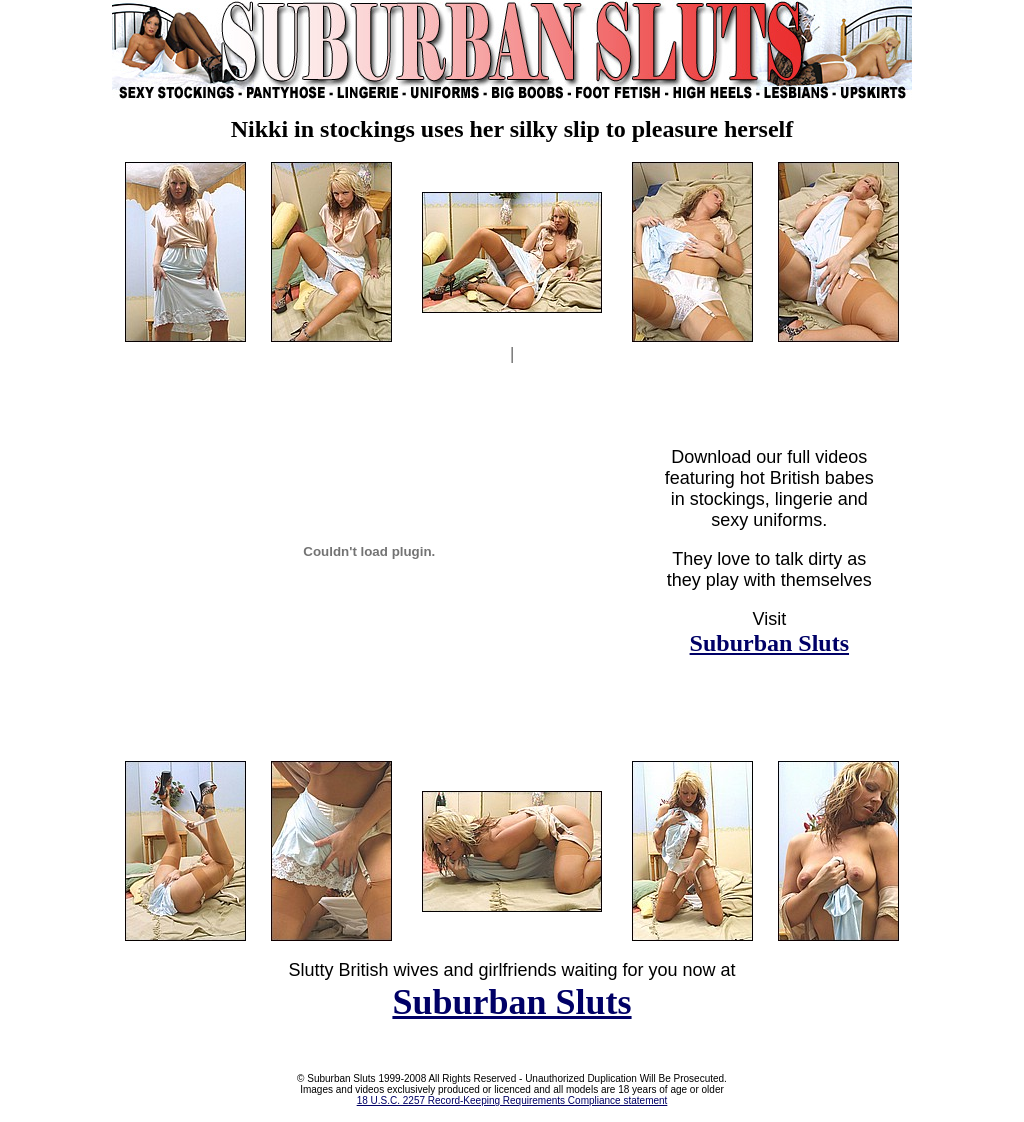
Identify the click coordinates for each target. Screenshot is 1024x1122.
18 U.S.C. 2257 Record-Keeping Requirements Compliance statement (512, 1100)
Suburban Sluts (769, 643)
